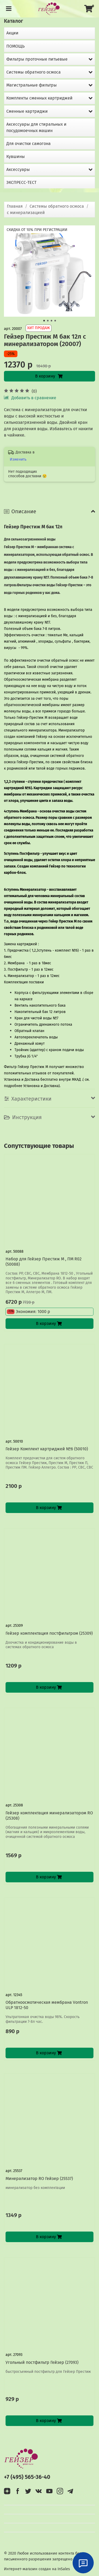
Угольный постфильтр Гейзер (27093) (42, 2362)
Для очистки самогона (28, 143)
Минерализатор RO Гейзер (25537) (39, 2178)
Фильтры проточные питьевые (37, 59)
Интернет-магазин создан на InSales (37, 2569)
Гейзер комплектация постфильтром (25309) (49, 1633)
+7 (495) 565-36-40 (27, 2477)
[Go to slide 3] (51, 320)
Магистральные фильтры (31, 85)
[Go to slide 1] (44, 320)
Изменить (18, 459)
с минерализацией (26, 212)
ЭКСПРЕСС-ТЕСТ (21, 182)
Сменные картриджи (27, 111)
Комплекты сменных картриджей (39, 98)
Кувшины (15, 156)
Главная (15, 206)
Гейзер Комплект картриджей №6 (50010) (47, 1448)
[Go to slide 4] (55, 320)
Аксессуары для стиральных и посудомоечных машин (36, 127)
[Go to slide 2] (48, 320)
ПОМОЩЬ (15, 46)
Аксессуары (18, 169)
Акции (12, 32)
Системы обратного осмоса (57, 206)
